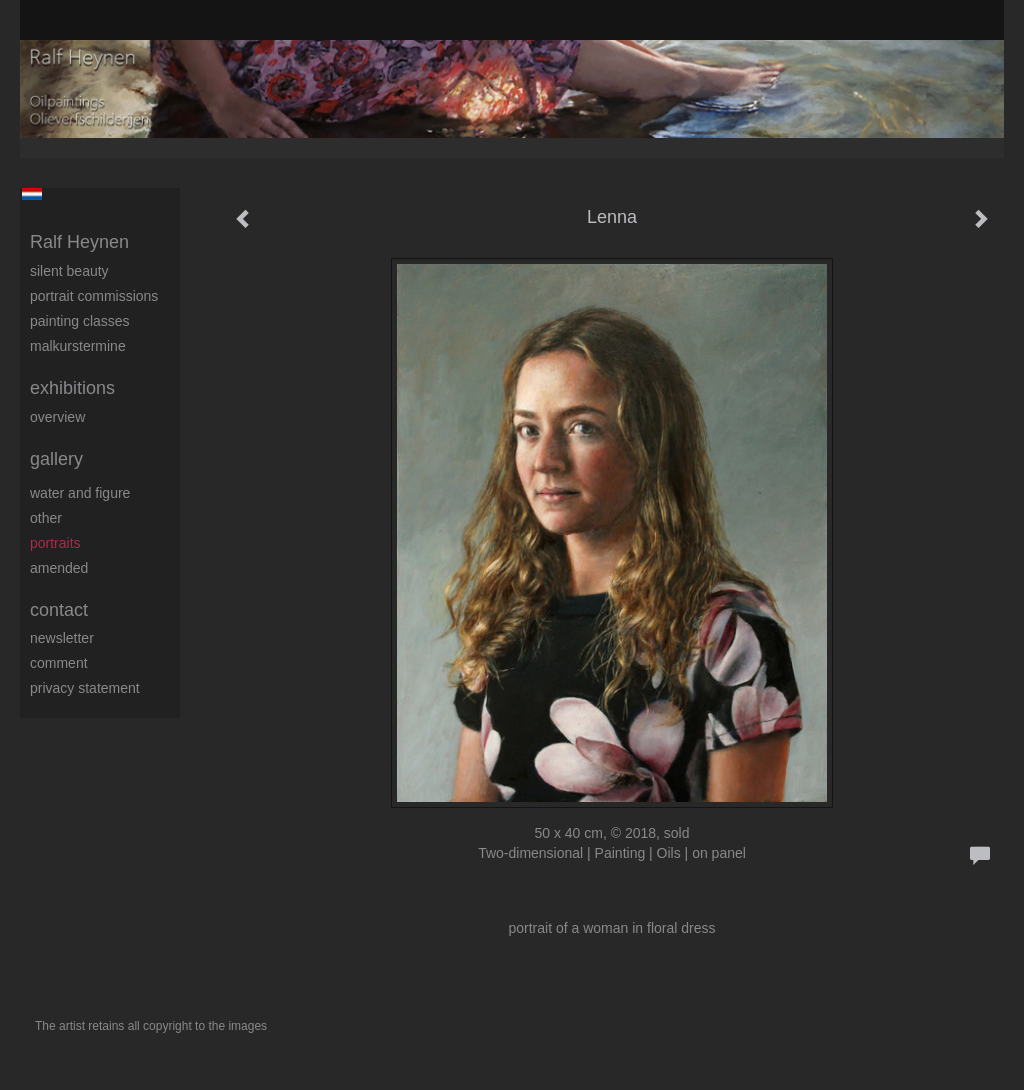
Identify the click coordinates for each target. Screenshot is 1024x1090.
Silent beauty (69, 271)
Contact (59, 610)
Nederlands (31, 194)
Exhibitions (72, 388)
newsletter (62, 638)
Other (46, 518)
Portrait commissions (94, 296)
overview (57, 417)
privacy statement (85, 688)
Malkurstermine (78, 346)
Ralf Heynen (79, 242)
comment (59, 663)
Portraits (55, 543)
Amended (59, 568)
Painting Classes (80, 321)
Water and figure (80, 493)
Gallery (56, 459)
